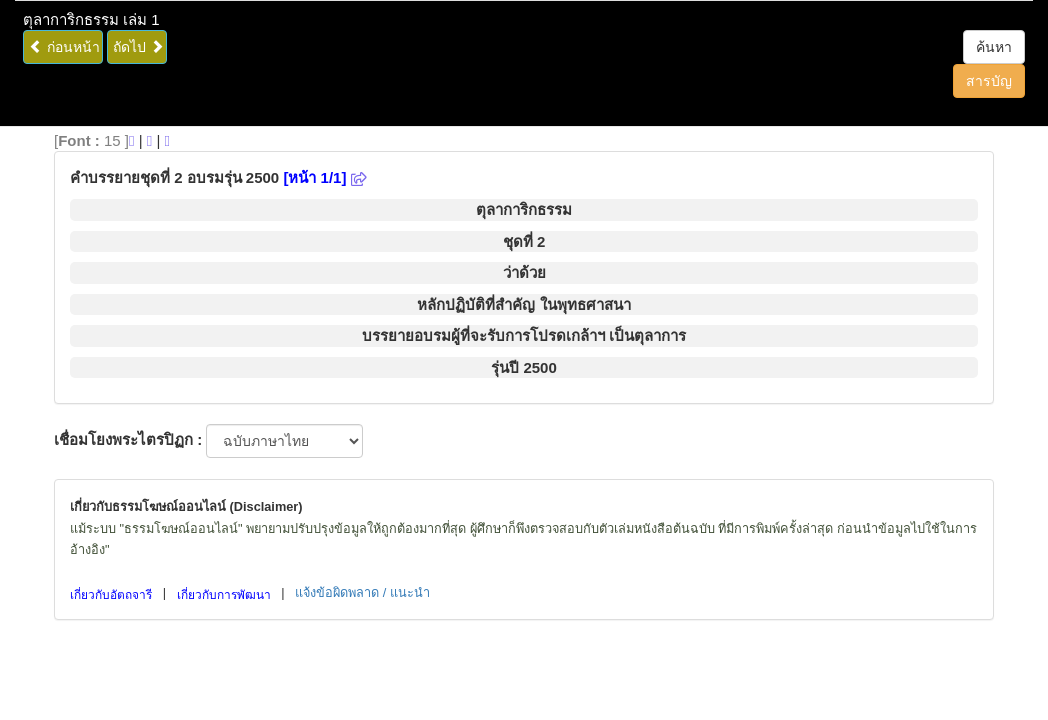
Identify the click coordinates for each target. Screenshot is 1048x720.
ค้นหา (994, 47)
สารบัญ (989, 81)
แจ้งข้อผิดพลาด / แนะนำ (362, 592)
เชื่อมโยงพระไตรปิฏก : (128, 439)
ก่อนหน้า (64, 47)
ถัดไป (138, 47)
